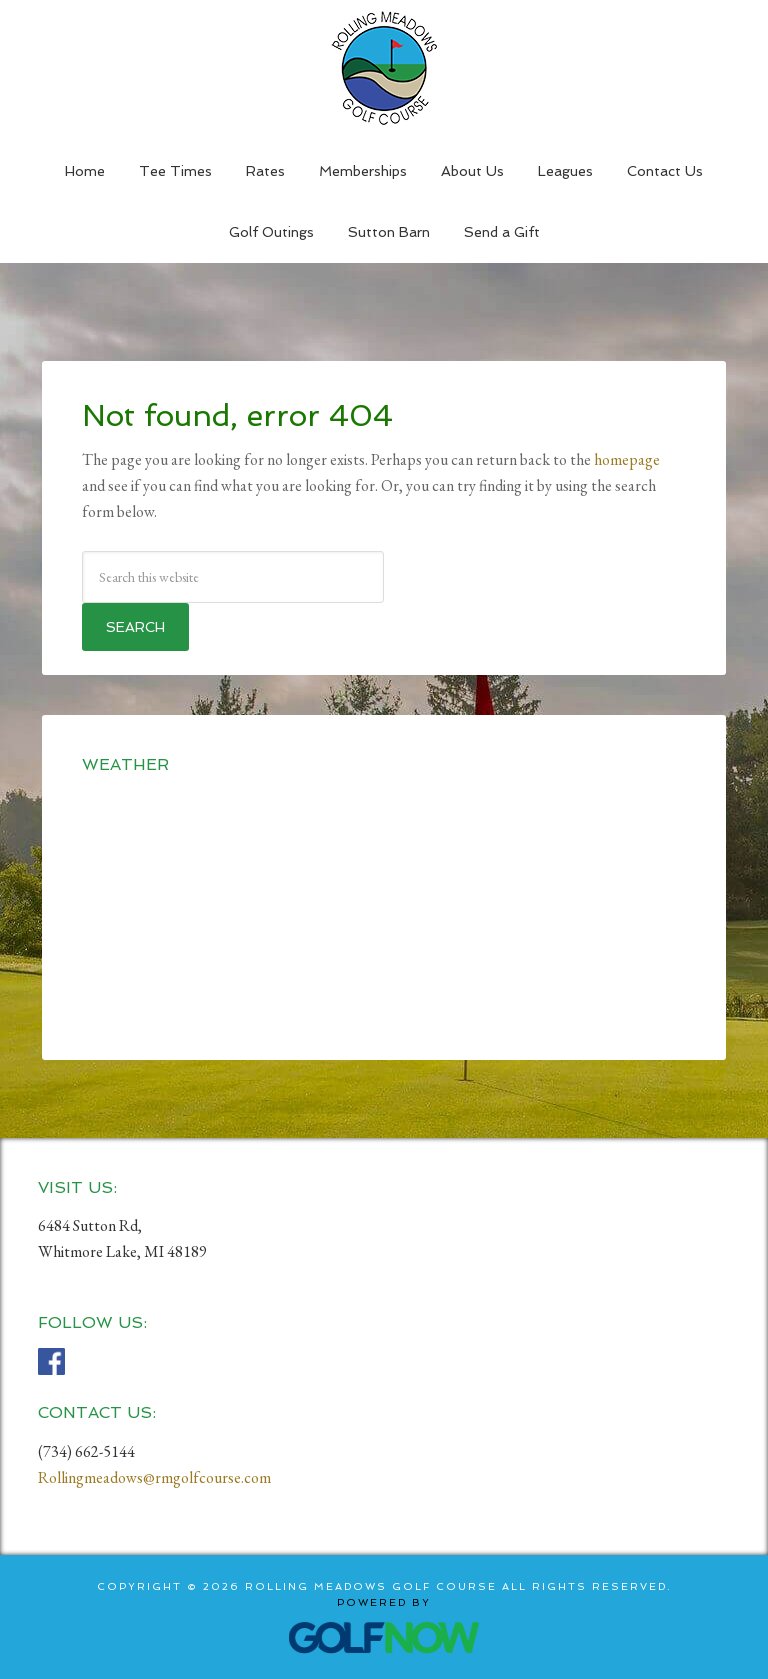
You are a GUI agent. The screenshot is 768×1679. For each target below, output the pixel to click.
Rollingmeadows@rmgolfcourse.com (154, 1477)
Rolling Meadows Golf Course (384, 67)
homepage (627, 459)
